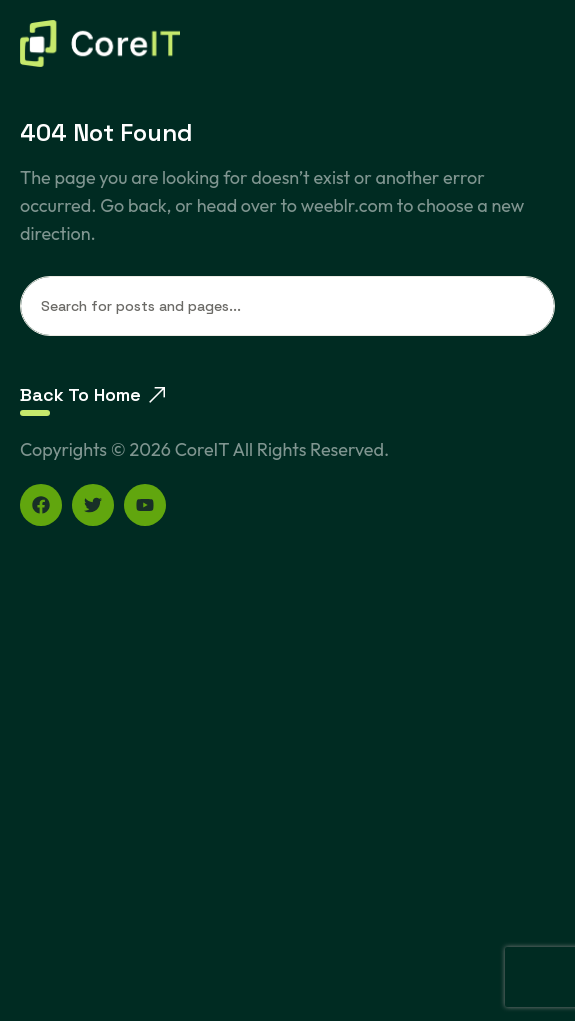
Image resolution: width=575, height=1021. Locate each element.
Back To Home (92, 394)
